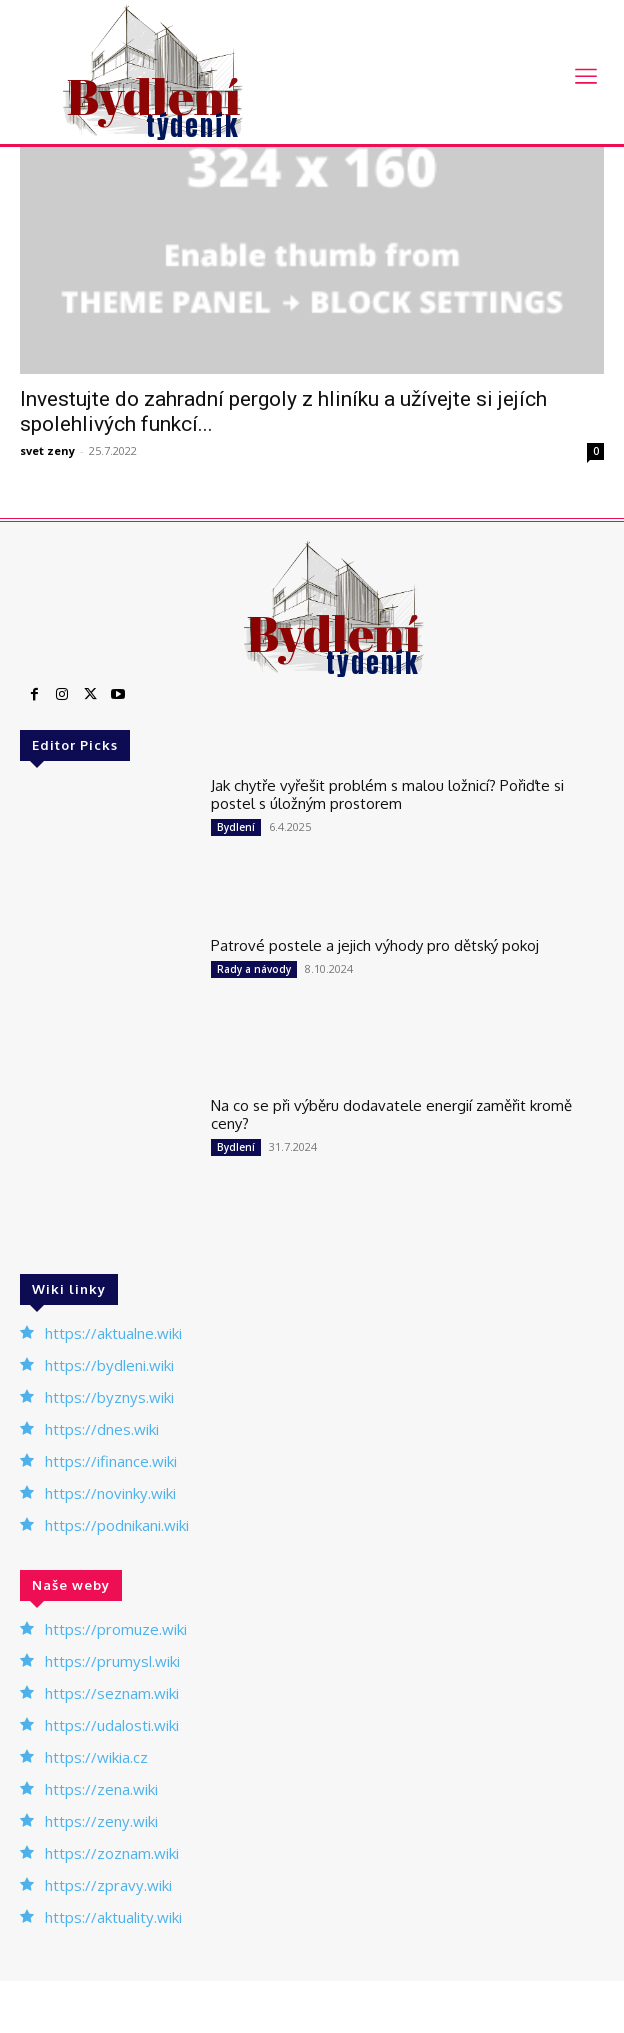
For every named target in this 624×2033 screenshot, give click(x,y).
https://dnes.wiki (102, 1429)
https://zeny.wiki (101, 1821)
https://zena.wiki (101, 1789)
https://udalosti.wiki (112, 1725)
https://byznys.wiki (109, 1397)
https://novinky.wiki (110, 1493)
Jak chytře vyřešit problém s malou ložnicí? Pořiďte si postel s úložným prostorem (387, 794)
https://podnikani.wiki (117, 1525)
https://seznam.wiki (112, 1693)
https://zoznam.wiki (112, 1853)
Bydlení (236, 827)
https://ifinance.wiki (111, 1461)
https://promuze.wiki (116, 1629)
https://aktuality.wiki (113, 1917)
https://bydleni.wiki (109, 1365)
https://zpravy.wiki (108, 1885)
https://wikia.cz (96, 1757)
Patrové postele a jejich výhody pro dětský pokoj (375, 945)
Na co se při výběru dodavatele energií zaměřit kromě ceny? (391, 1114)
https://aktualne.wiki (113, 1333)
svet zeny (47, 450)
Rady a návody (254, 969)
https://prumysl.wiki (112, 1661)
